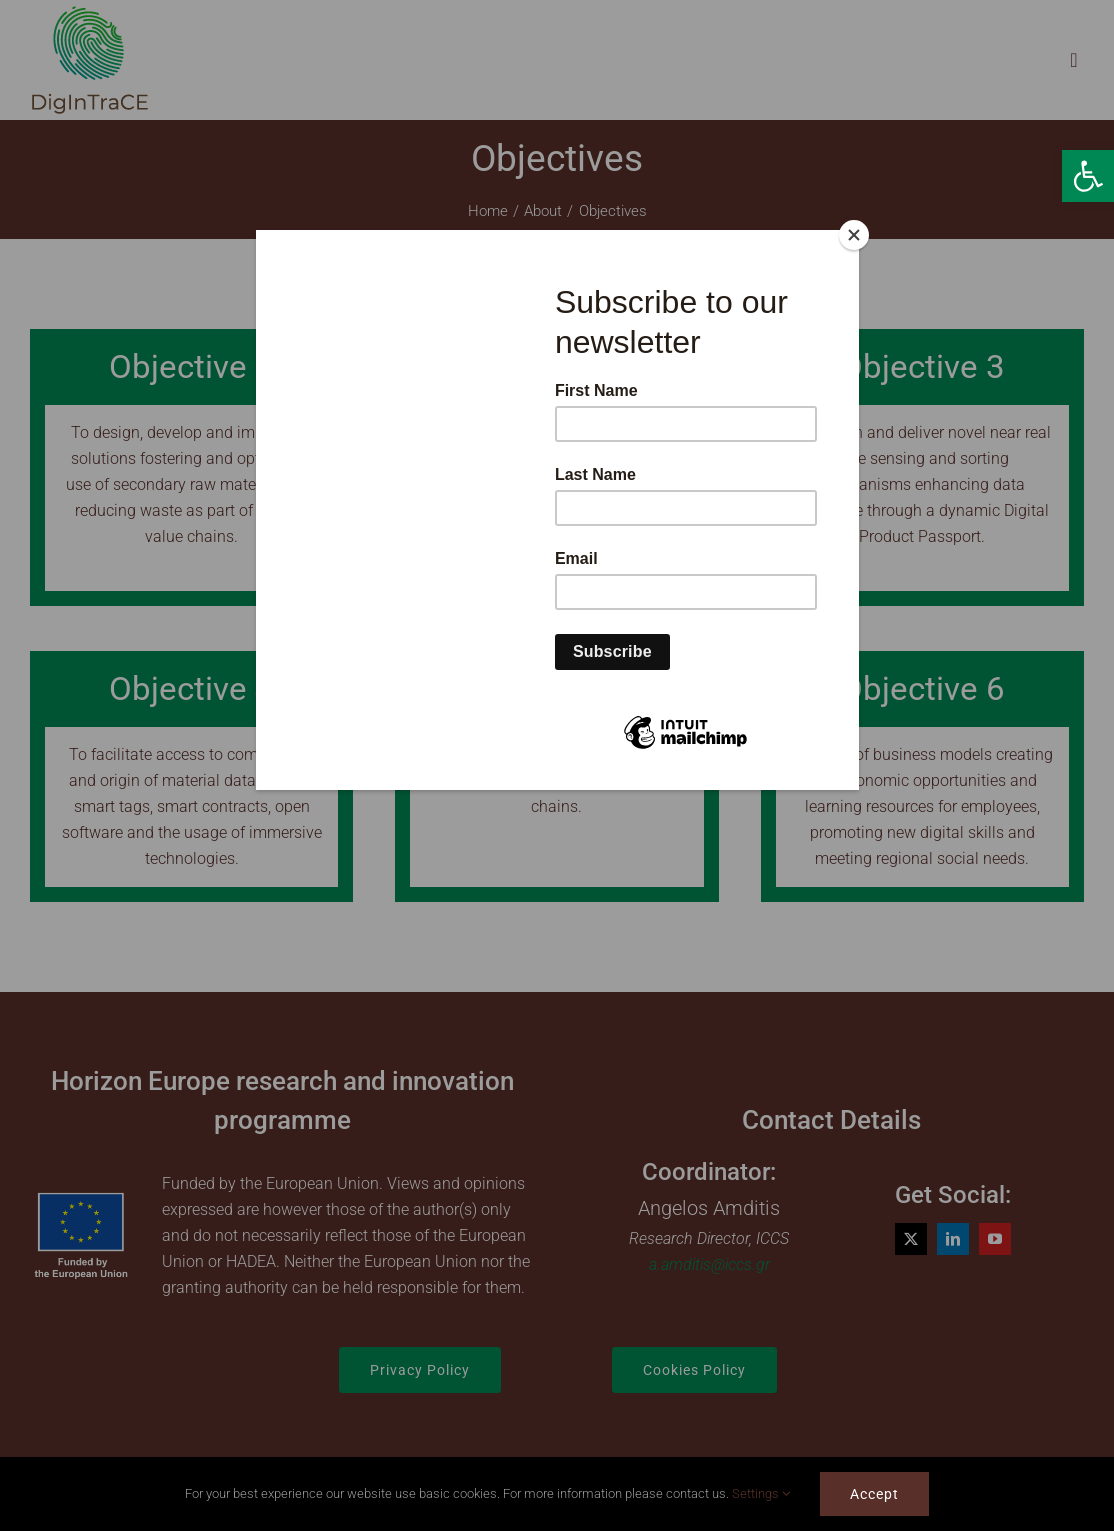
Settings (761, 1493)
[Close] (854, 235)
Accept (874, 1494)
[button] (1088, 176)
